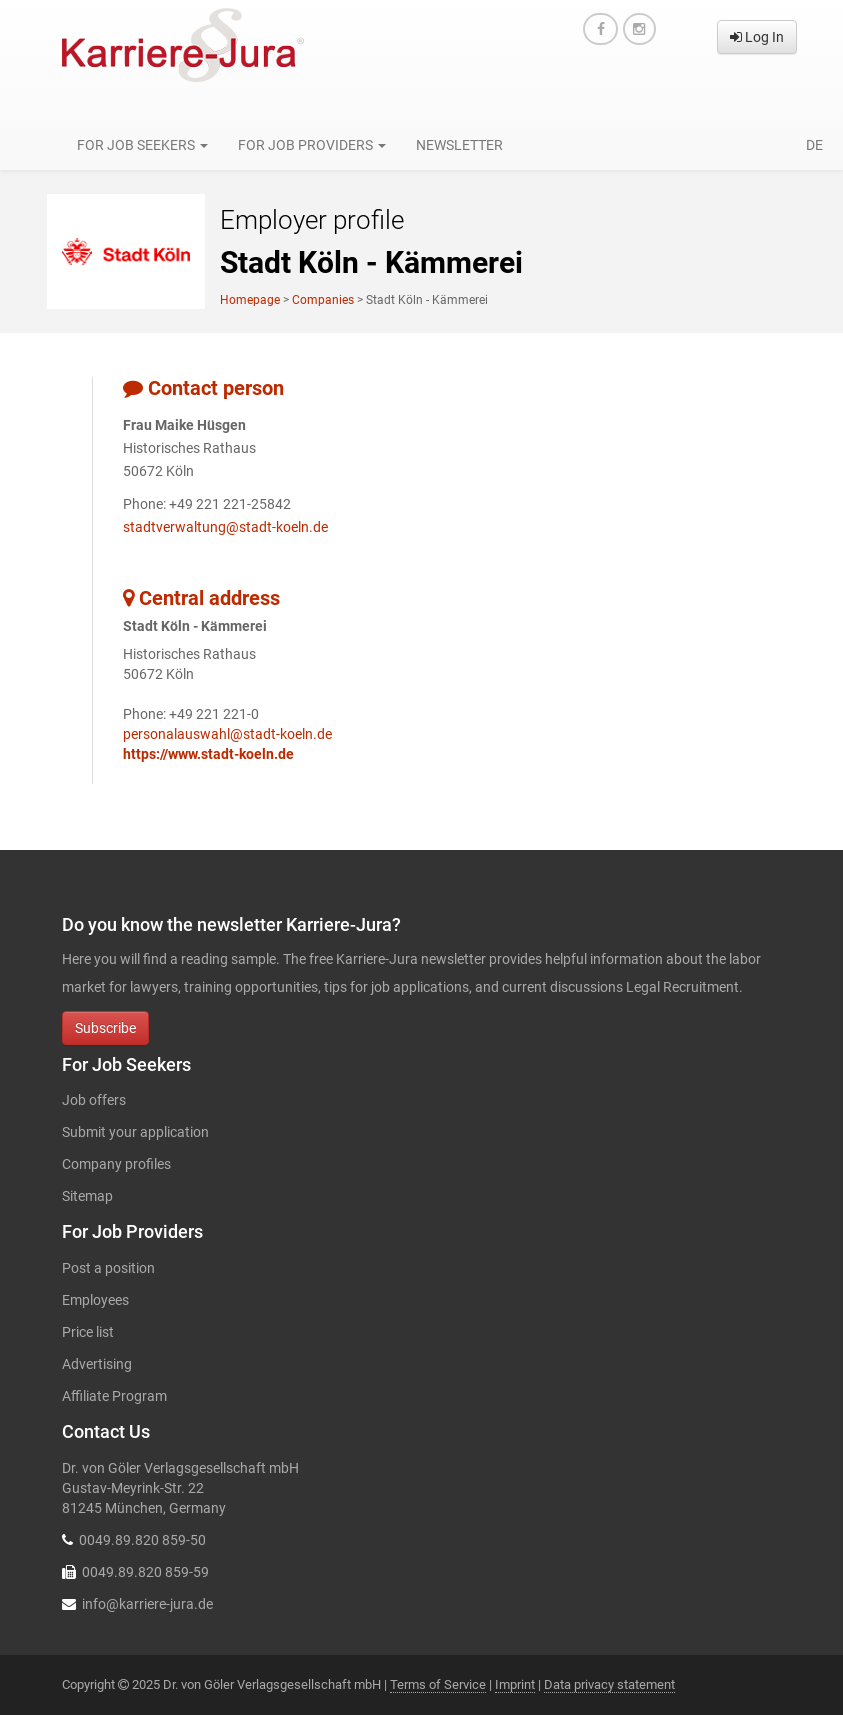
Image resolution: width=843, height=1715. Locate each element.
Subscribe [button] (105, 1028)
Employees (95, 1300)
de (814, 145)
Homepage (250, 300)
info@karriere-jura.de (147, 1604)
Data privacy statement (609, 1684)
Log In (757, 37)
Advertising (97, 1364)
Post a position (108, 1268)
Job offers (94, 1100)
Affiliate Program (114, 1396)
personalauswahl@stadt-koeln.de (227, 734)
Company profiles (116, 1164)
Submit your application (135, 1132)
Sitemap (87, 1196)
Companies (323, 300)
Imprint (515, 1684)
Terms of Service (438, 1684)
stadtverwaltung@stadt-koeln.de (225, 527)
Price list (88, 1332)
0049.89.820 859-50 (142, 1540)
